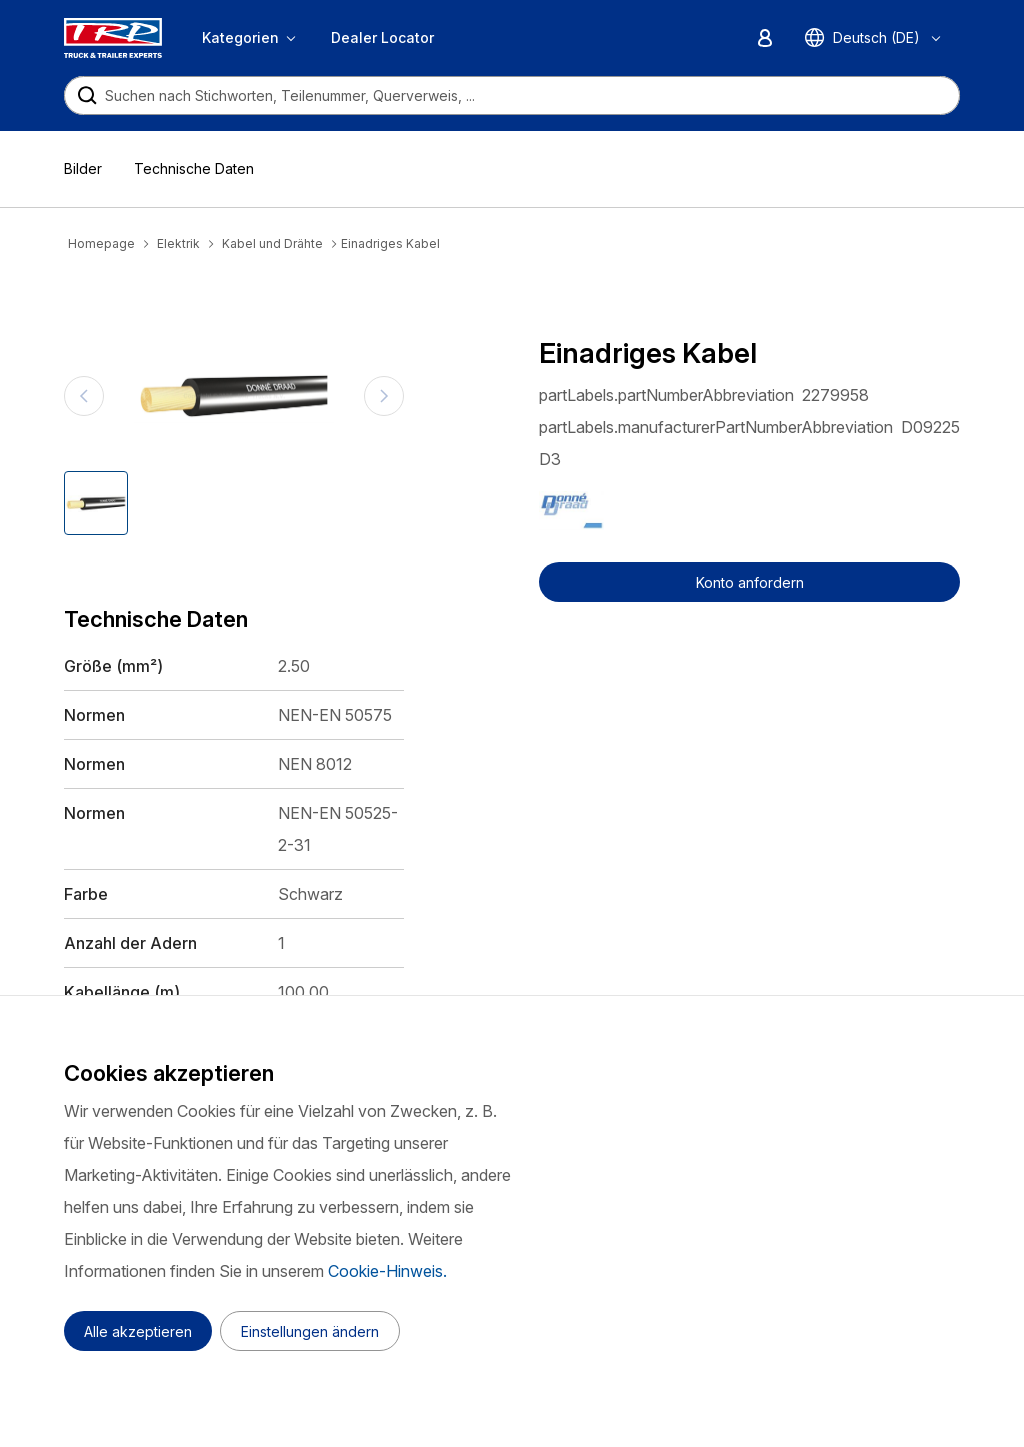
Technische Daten (194, 168)
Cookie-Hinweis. (387, 1271)
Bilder (83, 168)
